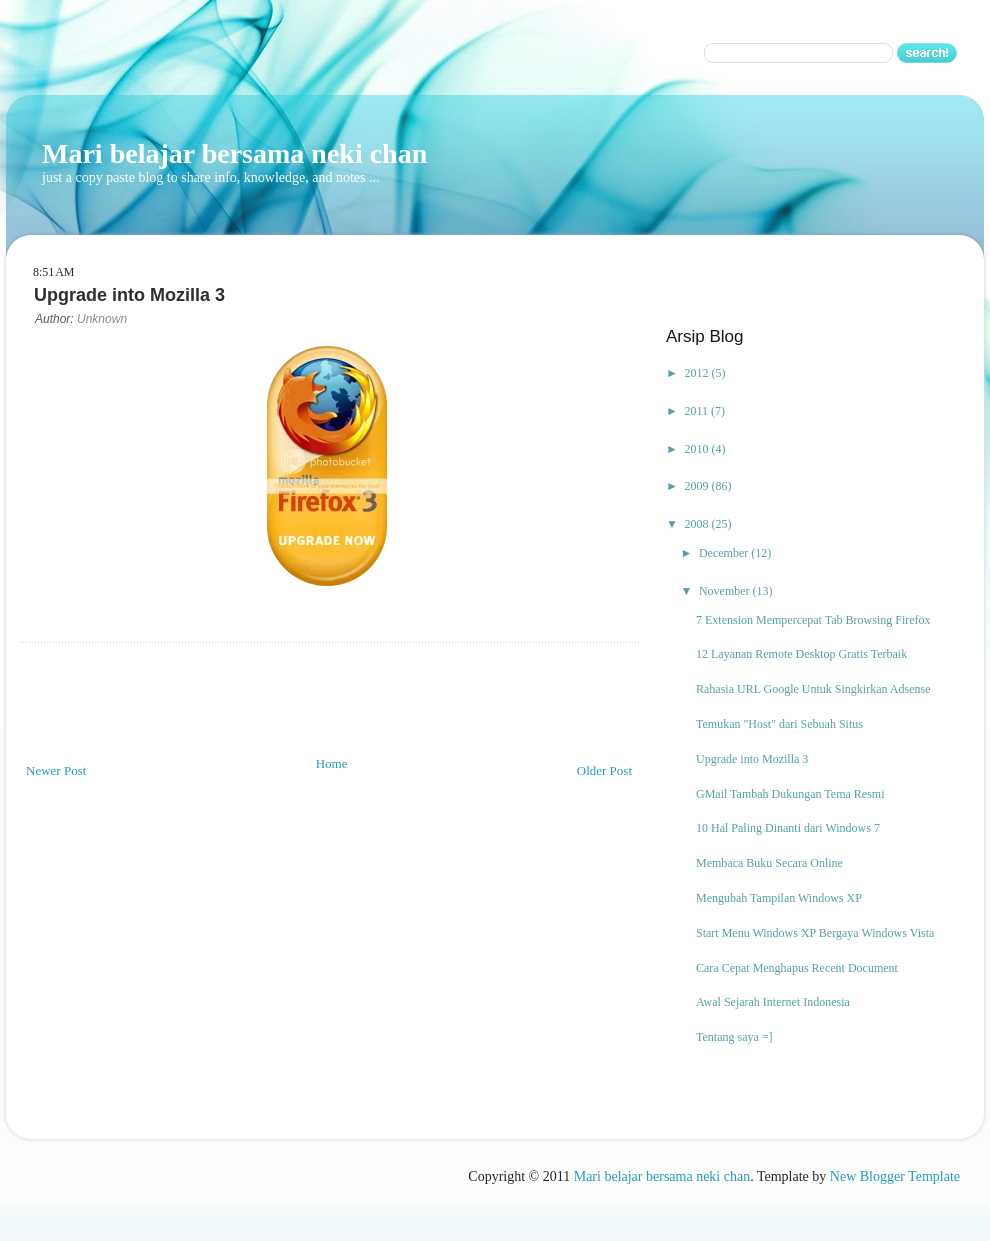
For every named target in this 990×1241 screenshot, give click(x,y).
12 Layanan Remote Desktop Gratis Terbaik (801, 654)
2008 (698, 524)
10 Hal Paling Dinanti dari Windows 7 (788, 828)
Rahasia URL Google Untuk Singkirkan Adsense (813, 689)
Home (332, 763)
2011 (698, 411)
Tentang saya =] (734, 1037)
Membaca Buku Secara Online (769, 863)
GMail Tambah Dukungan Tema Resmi (790, 794)
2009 (698, 486)
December (725, 553)
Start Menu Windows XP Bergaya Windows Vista (815, 933)
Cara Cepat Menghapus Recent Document (797, 968)
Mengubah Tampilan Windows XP (779, 898)
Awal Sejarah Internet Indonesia (773, 1002)
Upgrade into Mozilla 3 (752, 759)
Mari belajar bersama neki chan (234, 153)
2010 (698, 449)
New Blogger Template (895, 1176)
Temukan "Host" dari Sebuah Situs (779, 724)
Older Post (604, 770)
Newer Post (56, 770)
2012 (698, 373)
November (726, 591)
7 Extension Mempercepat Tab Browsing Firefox (813, 620)
